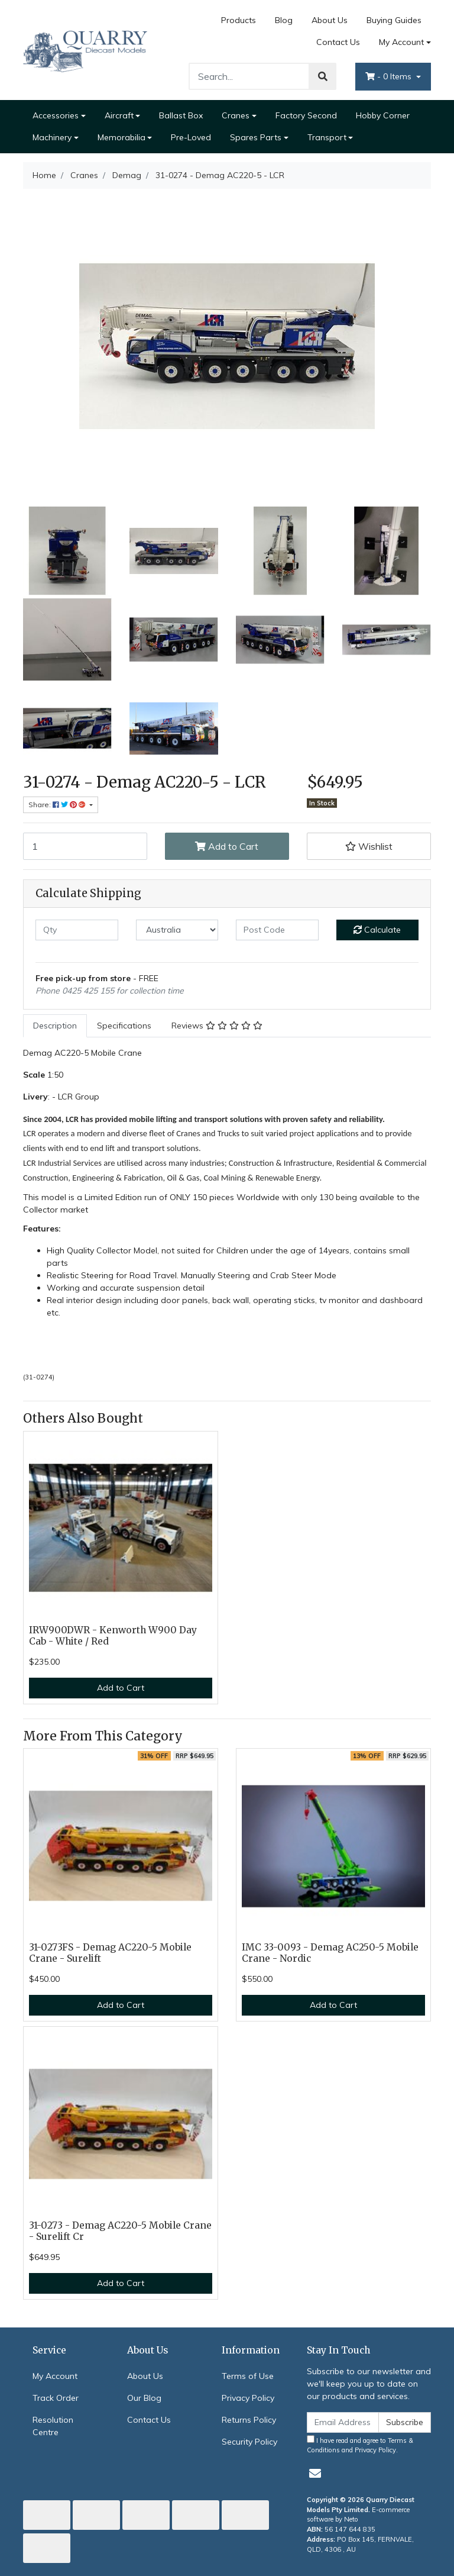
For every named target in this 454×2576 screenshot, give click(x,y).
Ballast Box (181, 115)
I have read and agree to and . (360, 2445)
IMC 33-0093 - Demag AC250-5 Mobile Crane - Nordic (330, 1953)
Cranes (235, 115)
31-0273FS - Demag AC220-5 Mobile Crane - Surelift (110, 1953)
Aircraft (119, 115)
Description (55, 1025)
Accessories (56, 115)
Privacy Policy (248, 2398)
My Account (55, 2376)
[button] (369, 846)
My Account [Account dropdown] (401, 42)
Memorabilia (121, 137)
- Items (389, 76)
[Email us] (315, 2473)
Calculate (377, 929)
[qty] (76, 930)
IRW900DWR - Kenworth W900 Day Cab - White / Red (113, 1635)
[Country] (177, 930)
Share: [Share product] (57, 804)
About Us (330, 20)
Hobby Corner (383, 115)
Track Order (56, 2398)
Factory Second (306, 115)
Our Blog (144, 2398)
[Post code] (277, 930)
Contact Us (338, 42)
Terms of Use (248, 2376)
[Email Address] (343, 2422)
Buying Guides (394, 20)
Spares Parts (255, 137)
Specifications (124, 1025)
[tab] (55, 1025)
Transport (326, 137)
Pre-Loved (191, 137)
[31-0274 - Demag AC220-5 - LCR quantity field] (85, 846)
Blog (284, 20)
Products (238, 20)
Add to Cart (226, 846)
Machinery (52, 137)
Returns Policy (249, 2419)
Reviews (216, 1025)
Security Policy (249, 2441)
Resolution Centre (53, 2426)
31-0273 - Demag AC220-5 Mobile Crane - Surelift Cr (120, 2231)
